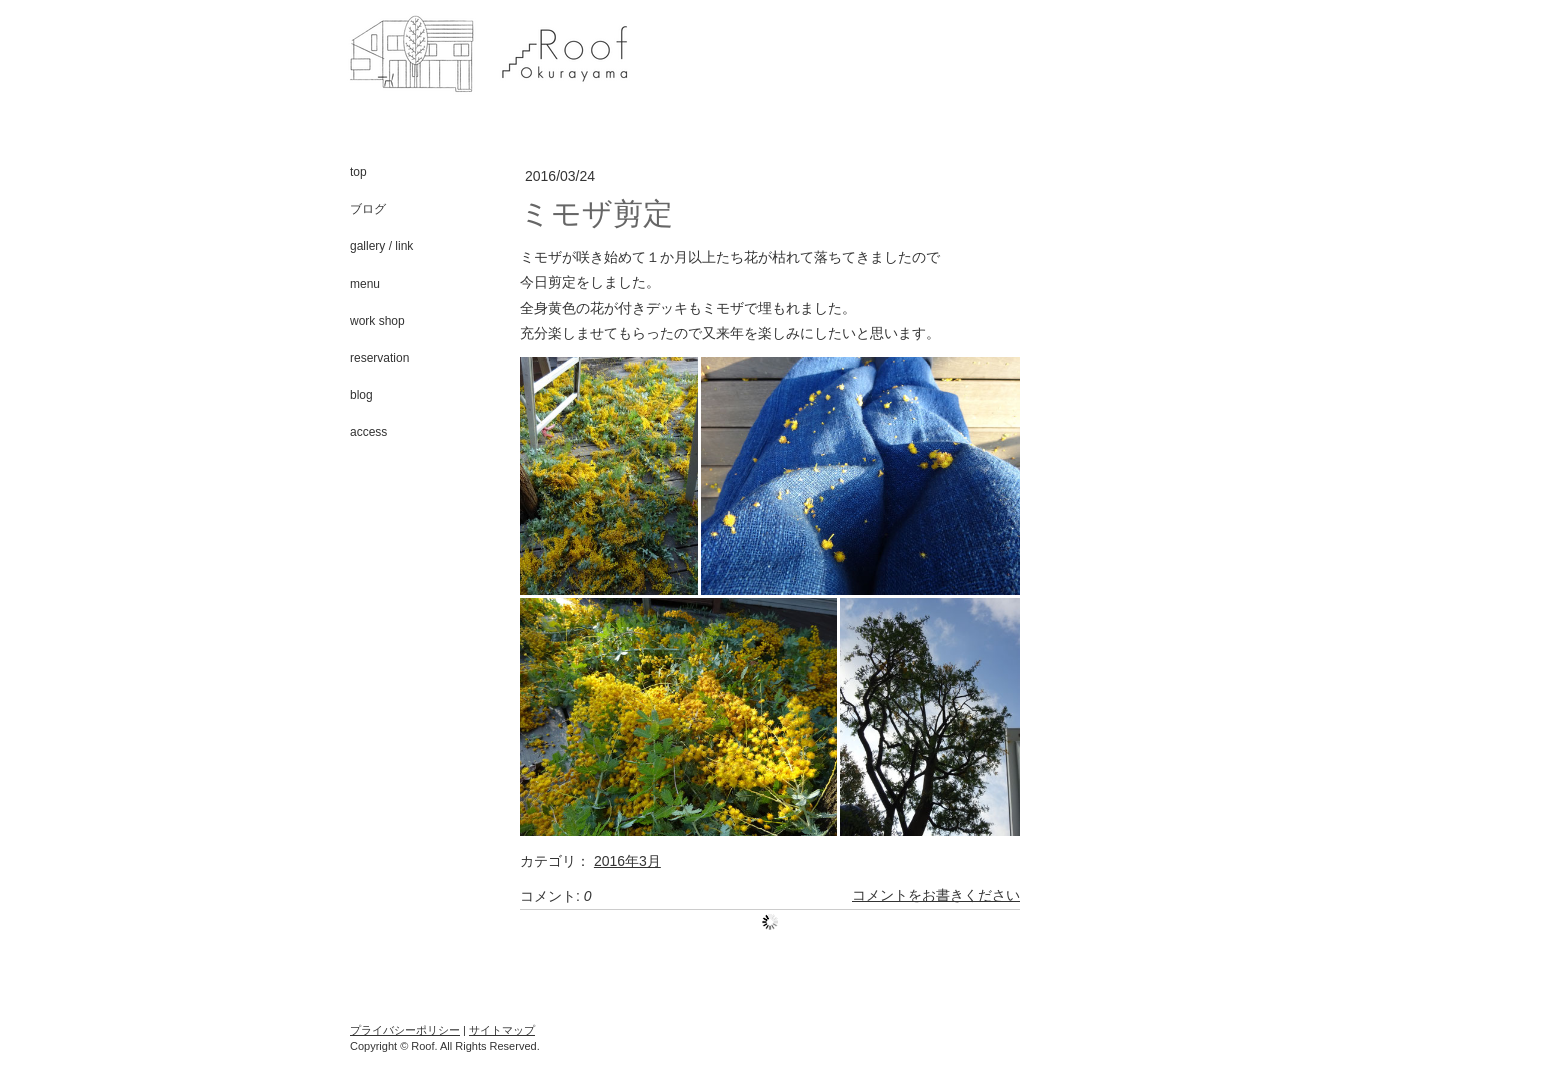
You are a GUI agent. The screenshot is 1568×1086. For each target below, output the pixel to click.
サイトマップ (502, 1030)
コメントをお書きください (936, 896)
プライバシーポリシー (405, 1030)
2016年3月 (627, 861)
